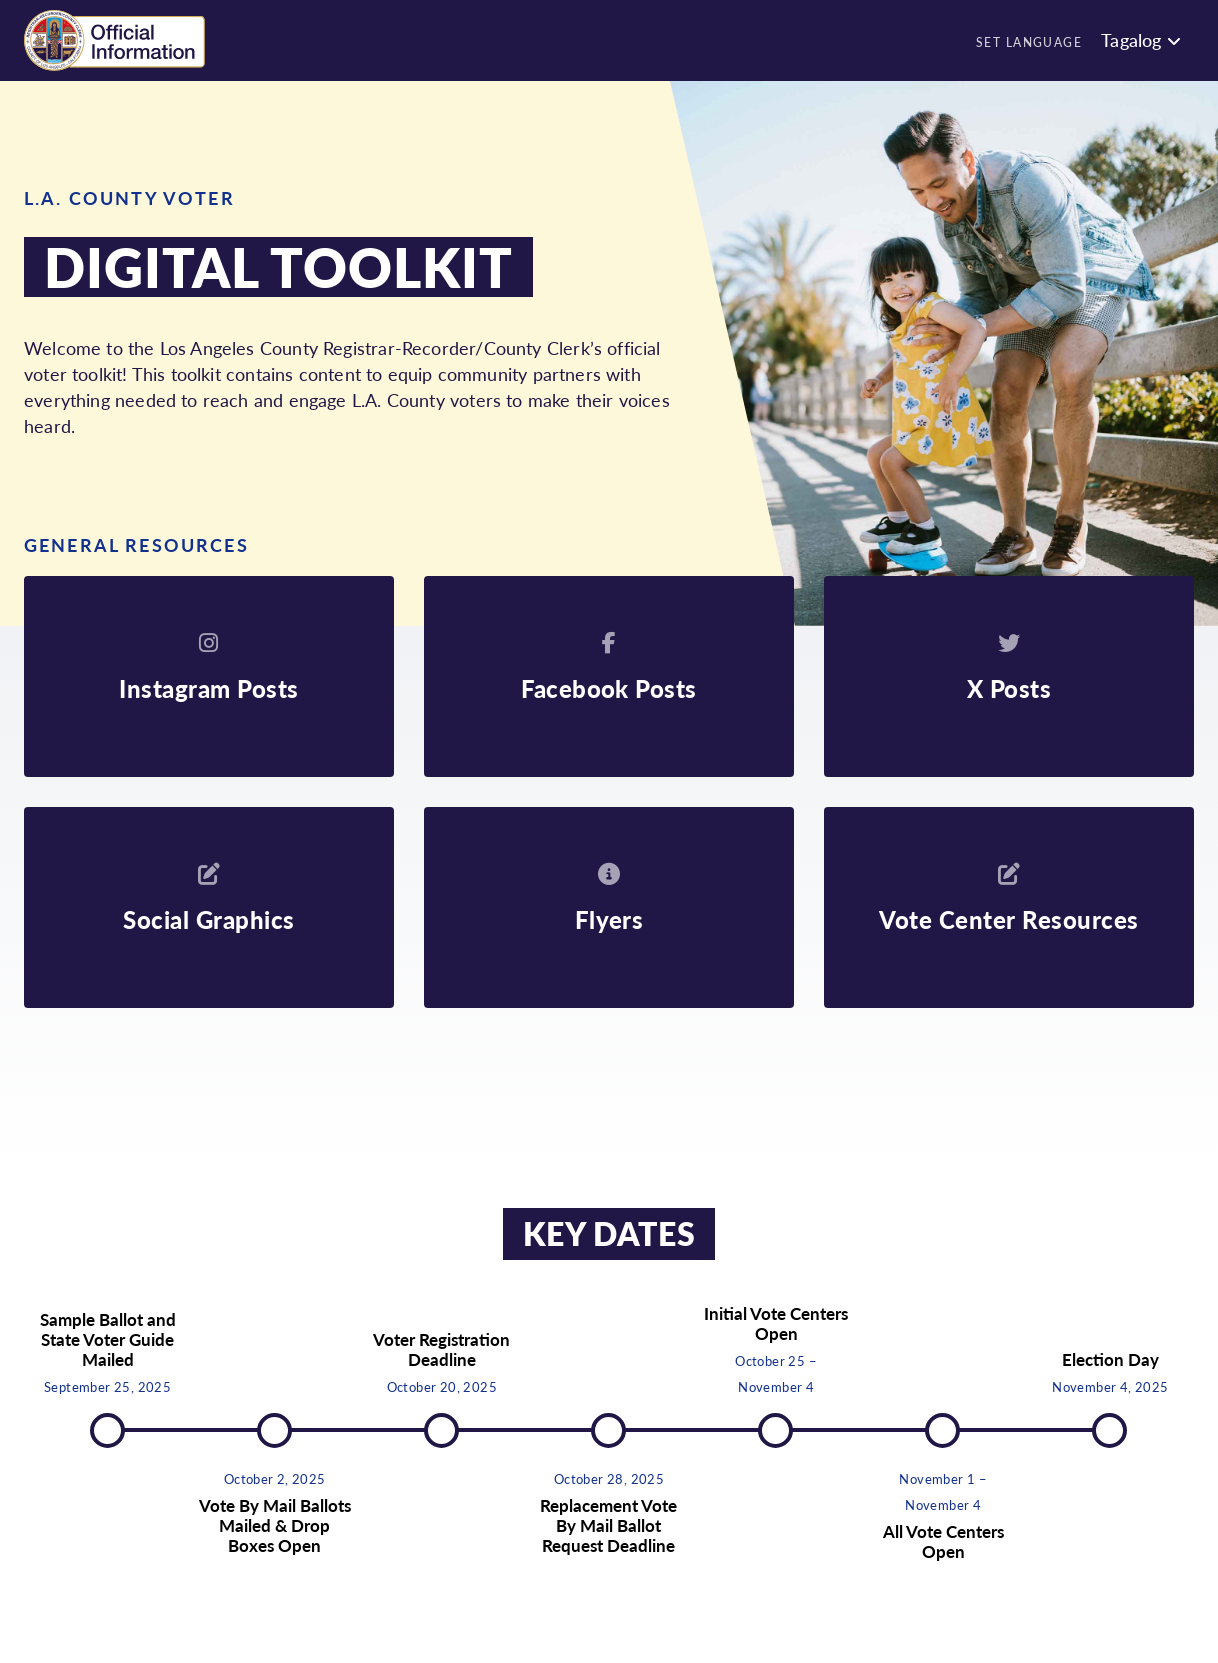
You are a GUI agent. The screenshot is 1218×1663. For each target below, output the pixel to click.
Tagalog (1131, 39)
